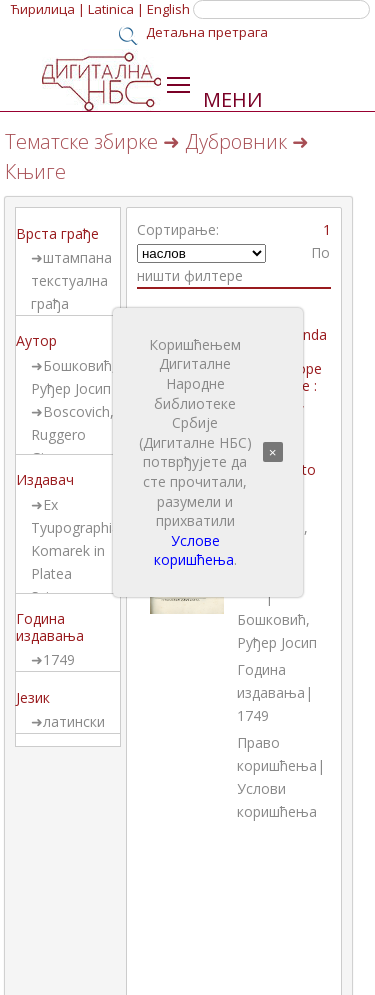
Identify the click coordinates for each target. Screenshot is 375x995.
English (168, 9)
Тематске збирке (81, 141)
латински (74, 721)
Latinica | (116, 9)
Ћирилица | (48, 9)
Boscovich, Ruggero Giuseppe (72, 434)
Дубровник (236, 141)
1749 (59, 659)
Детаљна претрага (207, 32)
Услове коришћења (194, 550)
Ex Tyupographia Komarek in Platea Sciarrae (75, 550)
